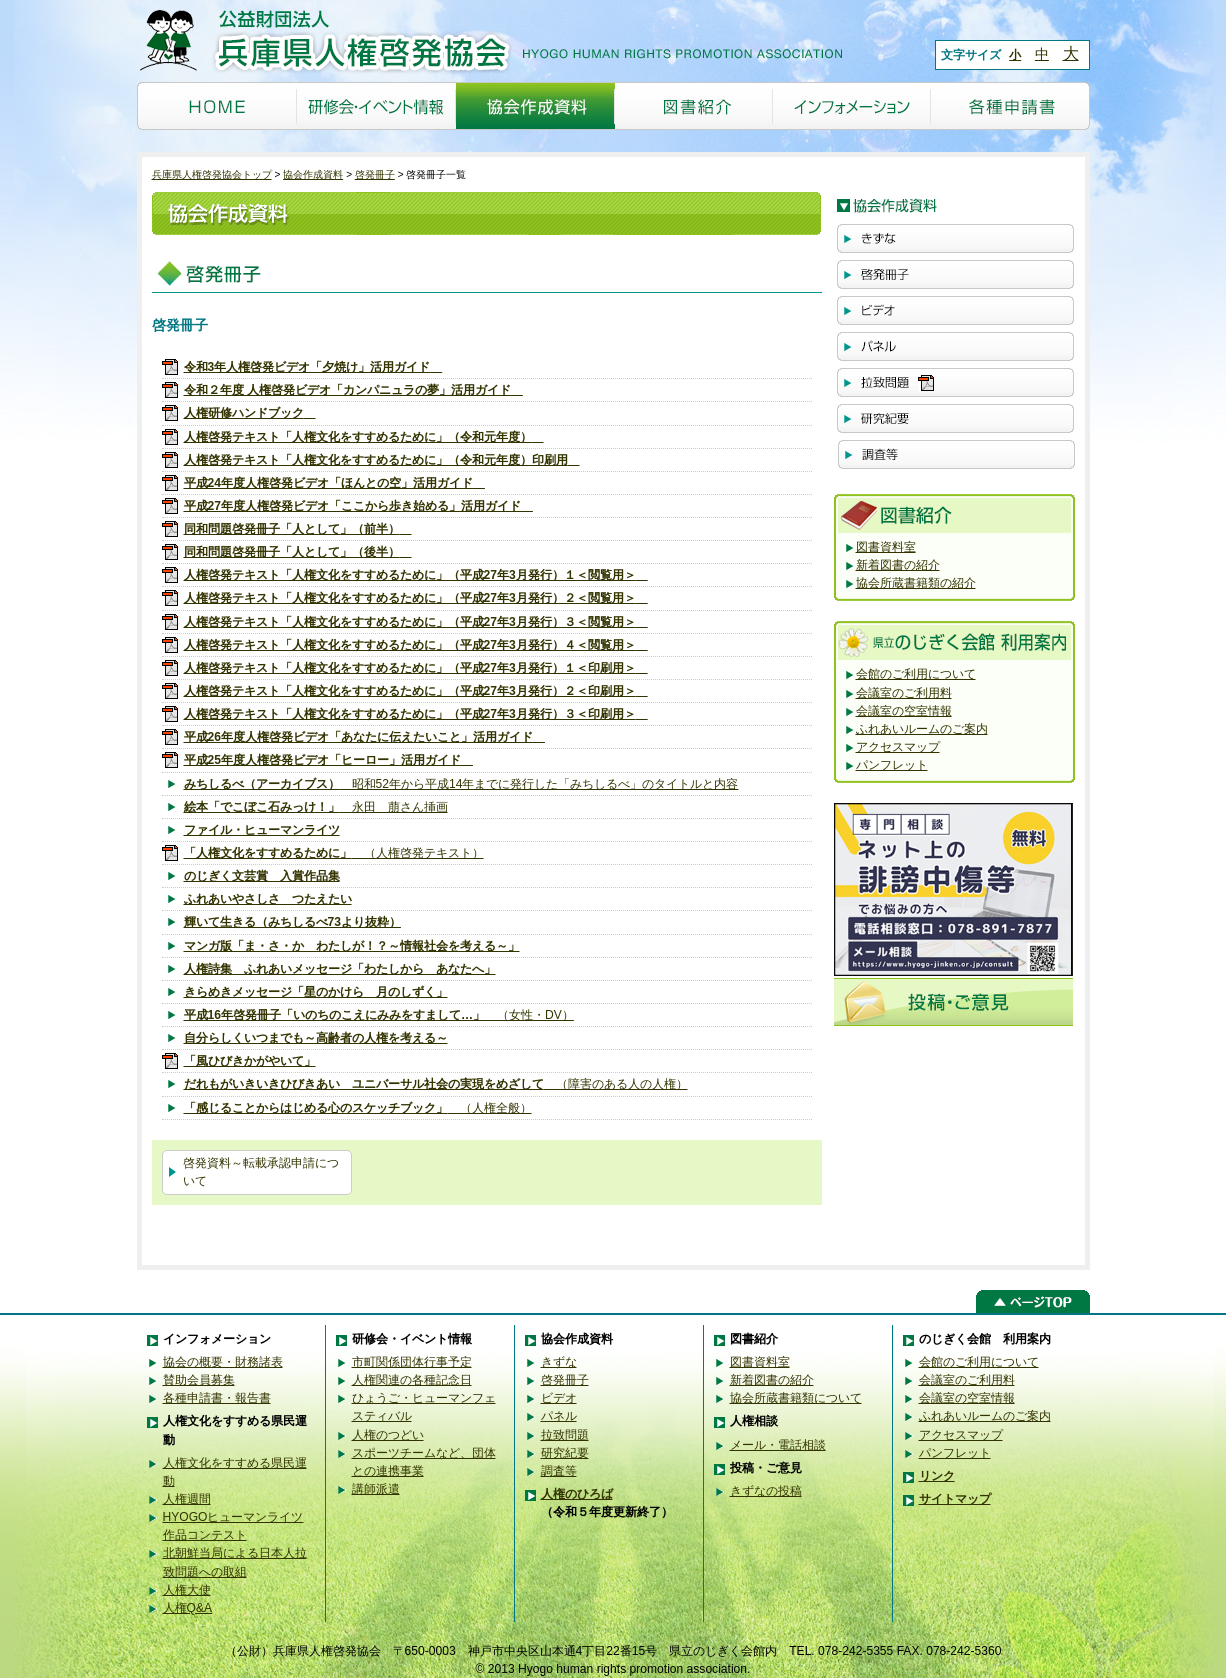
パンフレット (892, 765)
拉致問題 (565, 1435)
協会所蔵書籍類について (796, 1398)
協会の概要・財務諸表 (223, 1362)
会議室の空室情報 (904, 711)
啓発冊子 (375, 174)
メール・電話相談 (778, 1445)
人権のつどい (388, 1435)
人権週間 (187, 1499)
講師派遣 (376, 1489)
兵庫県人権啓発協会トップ (212, 174)
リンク (937, 1476)
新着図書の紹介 (898, 565)
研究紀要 (565, 1453)
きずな (559, 1362)
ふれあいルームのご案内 (922, 729)
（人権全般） (358, 1108)
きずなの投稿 (766, 1491)
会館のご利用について (916, 674)
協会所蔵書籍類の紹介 (916, 583)
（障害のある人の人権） (436, 1084)
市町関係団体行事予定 (412, 1362)
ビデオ (559, 1398)
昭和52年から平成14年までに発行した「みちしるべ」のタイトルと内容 (461, 784)
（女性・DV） (379, 1015)
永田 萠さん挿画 (316, 807)
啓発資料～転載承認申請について (261, 1172)
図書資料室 (886, 547)
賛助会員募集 (199, 1380)
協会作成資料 (313, 174)
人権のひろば (577, 1494)
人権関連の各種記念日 (412, 1380)
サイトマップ (955, 1499)
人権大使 (187, 1590)
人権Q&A (188, 1608)
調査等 (559, 1471)
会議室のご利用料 (904, 693)
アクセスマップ (898, 747)
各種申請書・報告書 (217, 1398)
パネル (559, 1416)
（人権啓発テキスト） (334, 853)
